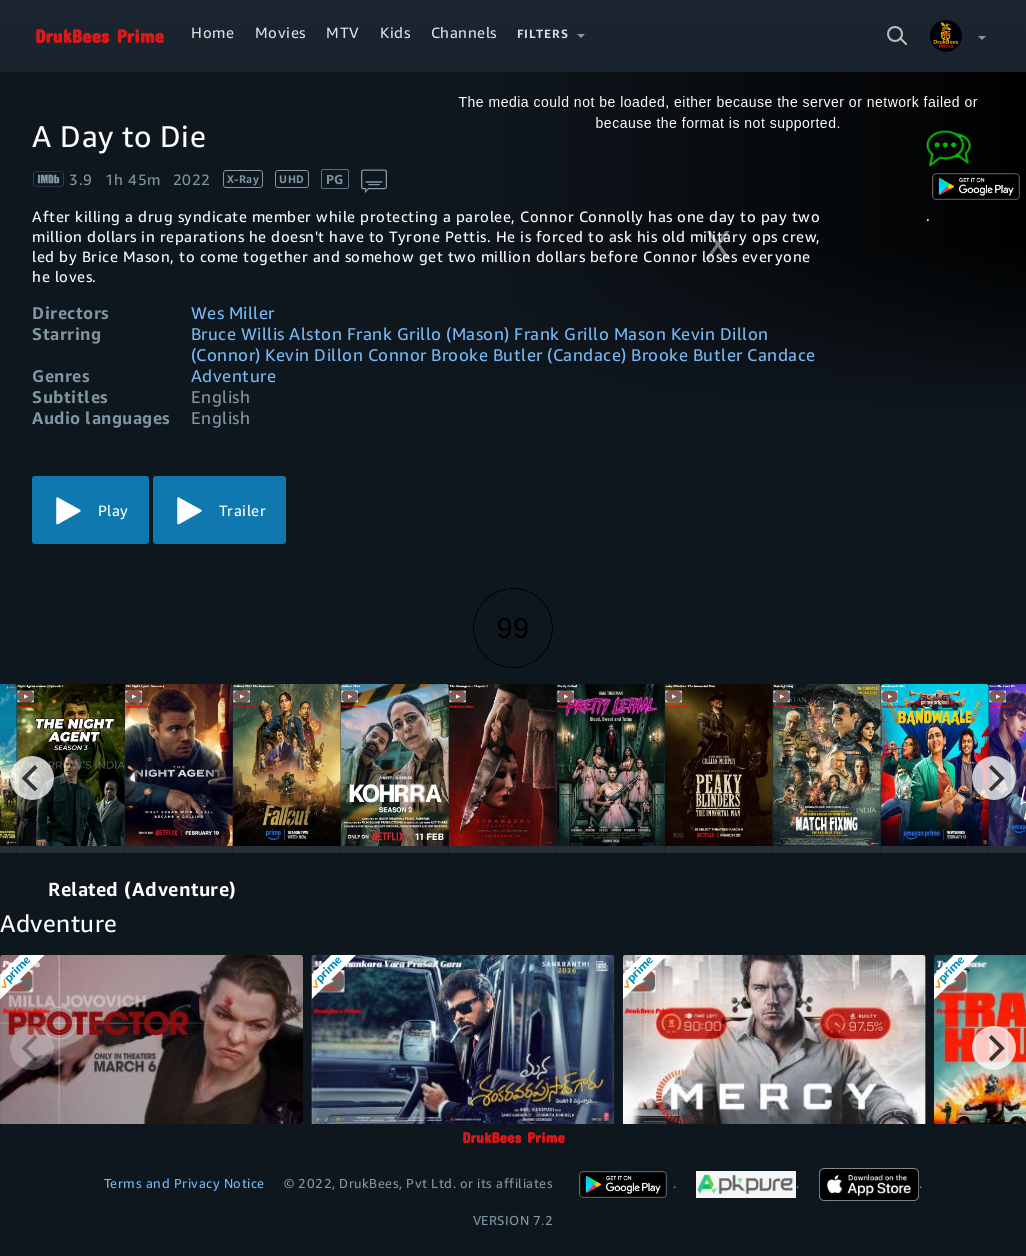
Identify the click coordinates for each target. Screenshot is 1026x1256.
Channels (464, 32)
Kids (395, 32)
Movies (280, 32)
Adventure (234, 375)
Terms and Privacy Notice (184, 1183)
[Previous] (32, 778)
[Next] (994, 778)
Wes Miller (233, 312)
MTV (343, 32)
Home (212, 32)
